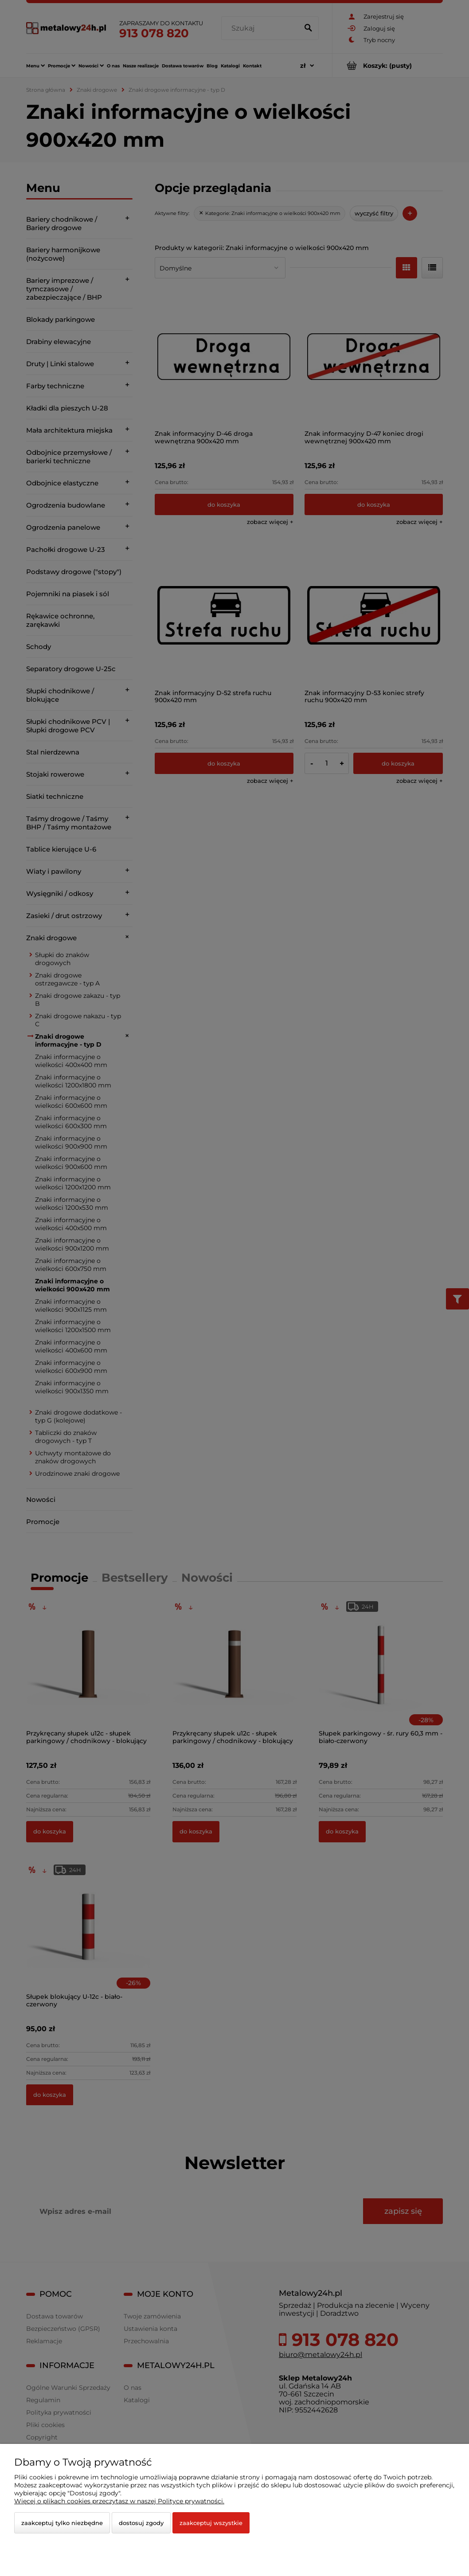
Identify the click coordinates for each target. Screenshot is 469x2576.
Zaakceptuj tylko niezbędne (62, 2522)
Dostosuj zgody (141, 2522)
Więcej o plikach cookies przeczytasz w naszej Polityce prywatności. (119, 2501)
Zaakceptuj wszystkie (211, 2522)
